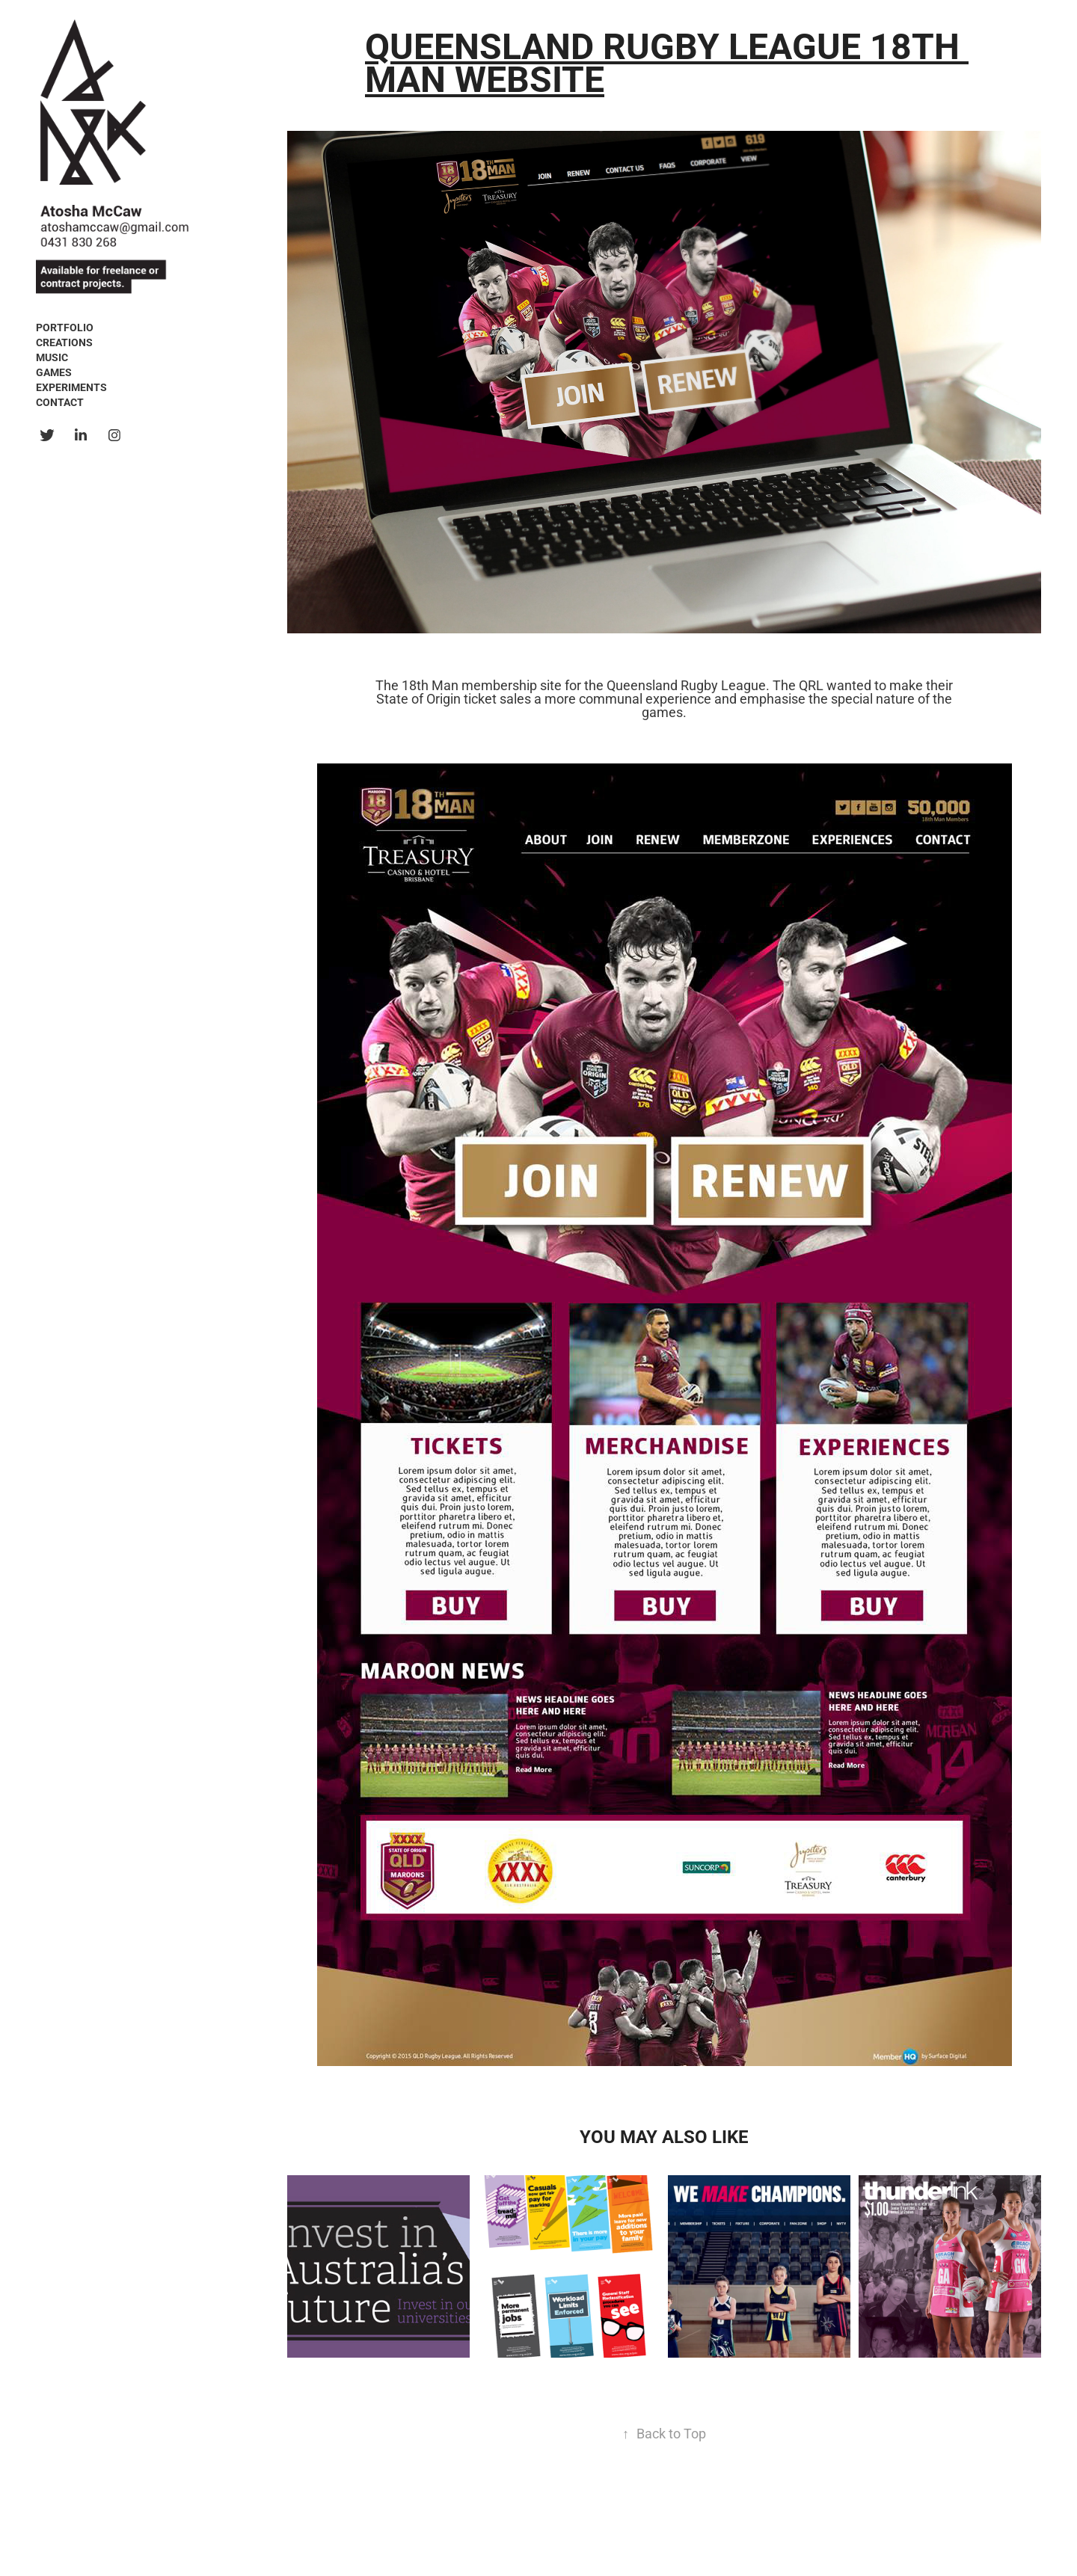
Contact (60, 402)
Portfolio (64, 327)
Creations (64, 342)
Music (52, 357)
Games (54, 372)
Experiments (71, 387)
